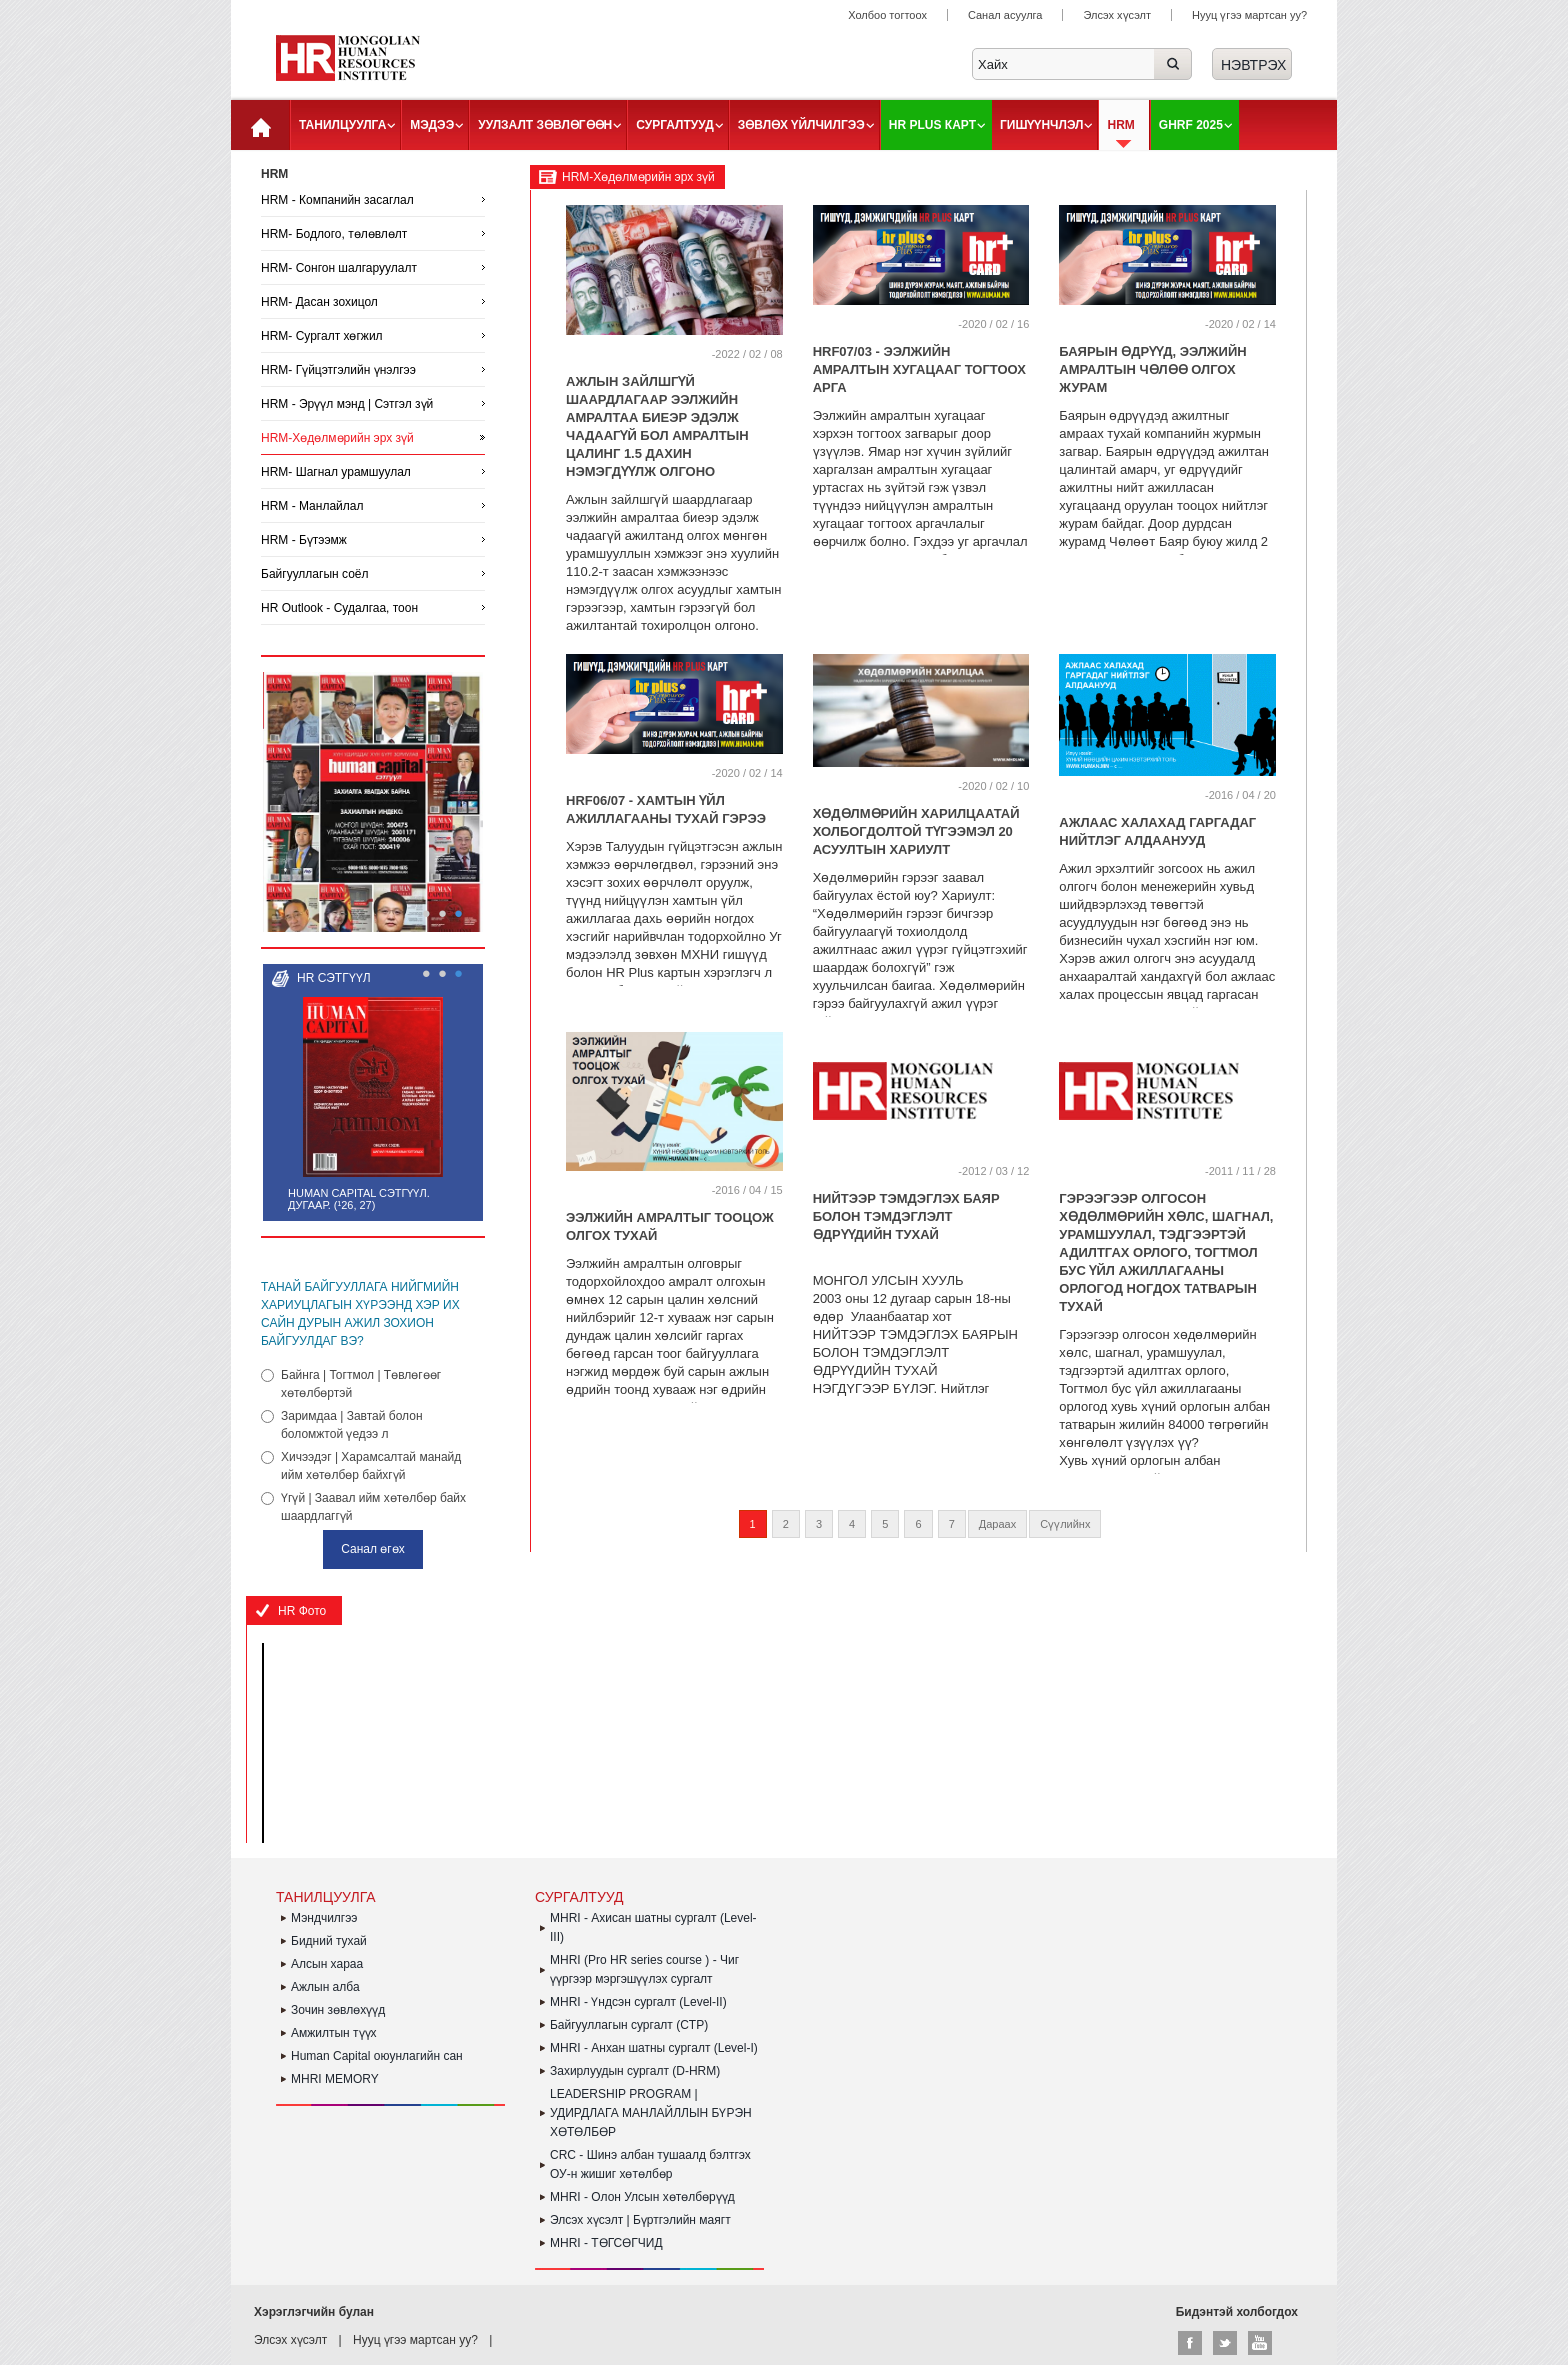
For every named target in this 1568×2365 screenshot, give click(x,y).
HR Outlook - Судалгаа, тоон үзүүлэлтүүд (339, 621)
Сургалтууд (674, 125)
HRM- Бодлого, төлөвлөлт (334, 234)
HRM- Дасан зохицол (319, 302)
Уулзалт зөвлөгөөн (545, 125)
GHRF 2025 (1191, 125)
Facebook (1190, 2343)
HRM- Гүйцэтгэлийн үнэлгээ (338, 370)
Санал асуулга (1005, 15)
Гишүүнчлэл (1042, 125)
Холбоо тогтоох (887, 15)
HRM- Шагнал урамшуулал (336, 472)
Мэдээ (432, 125)
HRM (1120, 125)
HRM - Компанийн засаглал (337, 200)
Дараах (997, 1524)
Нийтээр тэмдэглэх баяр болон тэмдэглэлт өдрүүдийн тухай (906, 1216)
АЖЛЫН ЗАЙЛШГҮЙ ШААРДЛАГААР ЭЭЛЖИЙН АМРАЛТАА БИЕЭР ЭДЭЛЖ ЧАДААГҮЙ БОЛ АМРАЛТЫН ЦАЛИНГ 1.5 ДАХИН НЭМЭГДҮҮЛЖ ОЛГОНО (657, 426)
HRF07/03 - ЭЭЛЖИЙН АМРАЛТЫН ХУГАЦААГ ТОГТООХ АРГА (919, 369)
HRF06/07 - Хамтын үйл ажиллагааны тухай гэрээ (666, 809)
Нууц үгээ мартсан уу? (1249, 15)
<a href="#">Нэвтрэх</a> (1252, 64)
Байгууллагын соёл (315, 574)
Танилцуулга (342, 125)
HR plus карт (932, 125)
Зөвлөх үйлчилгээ (801, 125)
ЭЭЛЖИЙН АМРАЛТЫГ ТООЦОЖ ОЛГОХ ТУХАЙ (670, 1226)
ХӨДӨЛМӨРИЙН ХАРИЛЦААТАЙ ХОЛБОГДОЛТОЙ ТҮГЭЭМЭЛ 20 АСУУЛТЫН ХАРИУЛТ (916, 831)
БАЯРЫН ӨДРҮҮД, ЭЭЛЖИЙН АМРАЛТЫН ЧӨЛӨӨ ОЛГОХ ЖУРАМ (1152, 369)
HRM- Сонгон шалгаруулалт (339, 268)
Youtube (1260, 2343)
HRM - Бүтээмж (304, 540)
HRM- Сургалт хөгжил (322, 336)
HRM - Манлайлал (312, 506)
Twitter (1225, 2343)
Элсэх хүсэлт (1117, 15)
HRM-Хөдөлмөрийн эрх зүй (337, 438)
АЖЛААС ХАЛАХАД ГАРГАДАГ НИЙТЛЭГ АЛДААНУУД (1157, 831)
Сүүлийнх (1065, 1524)
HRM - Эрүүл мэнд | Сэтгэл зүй (347, 404)
